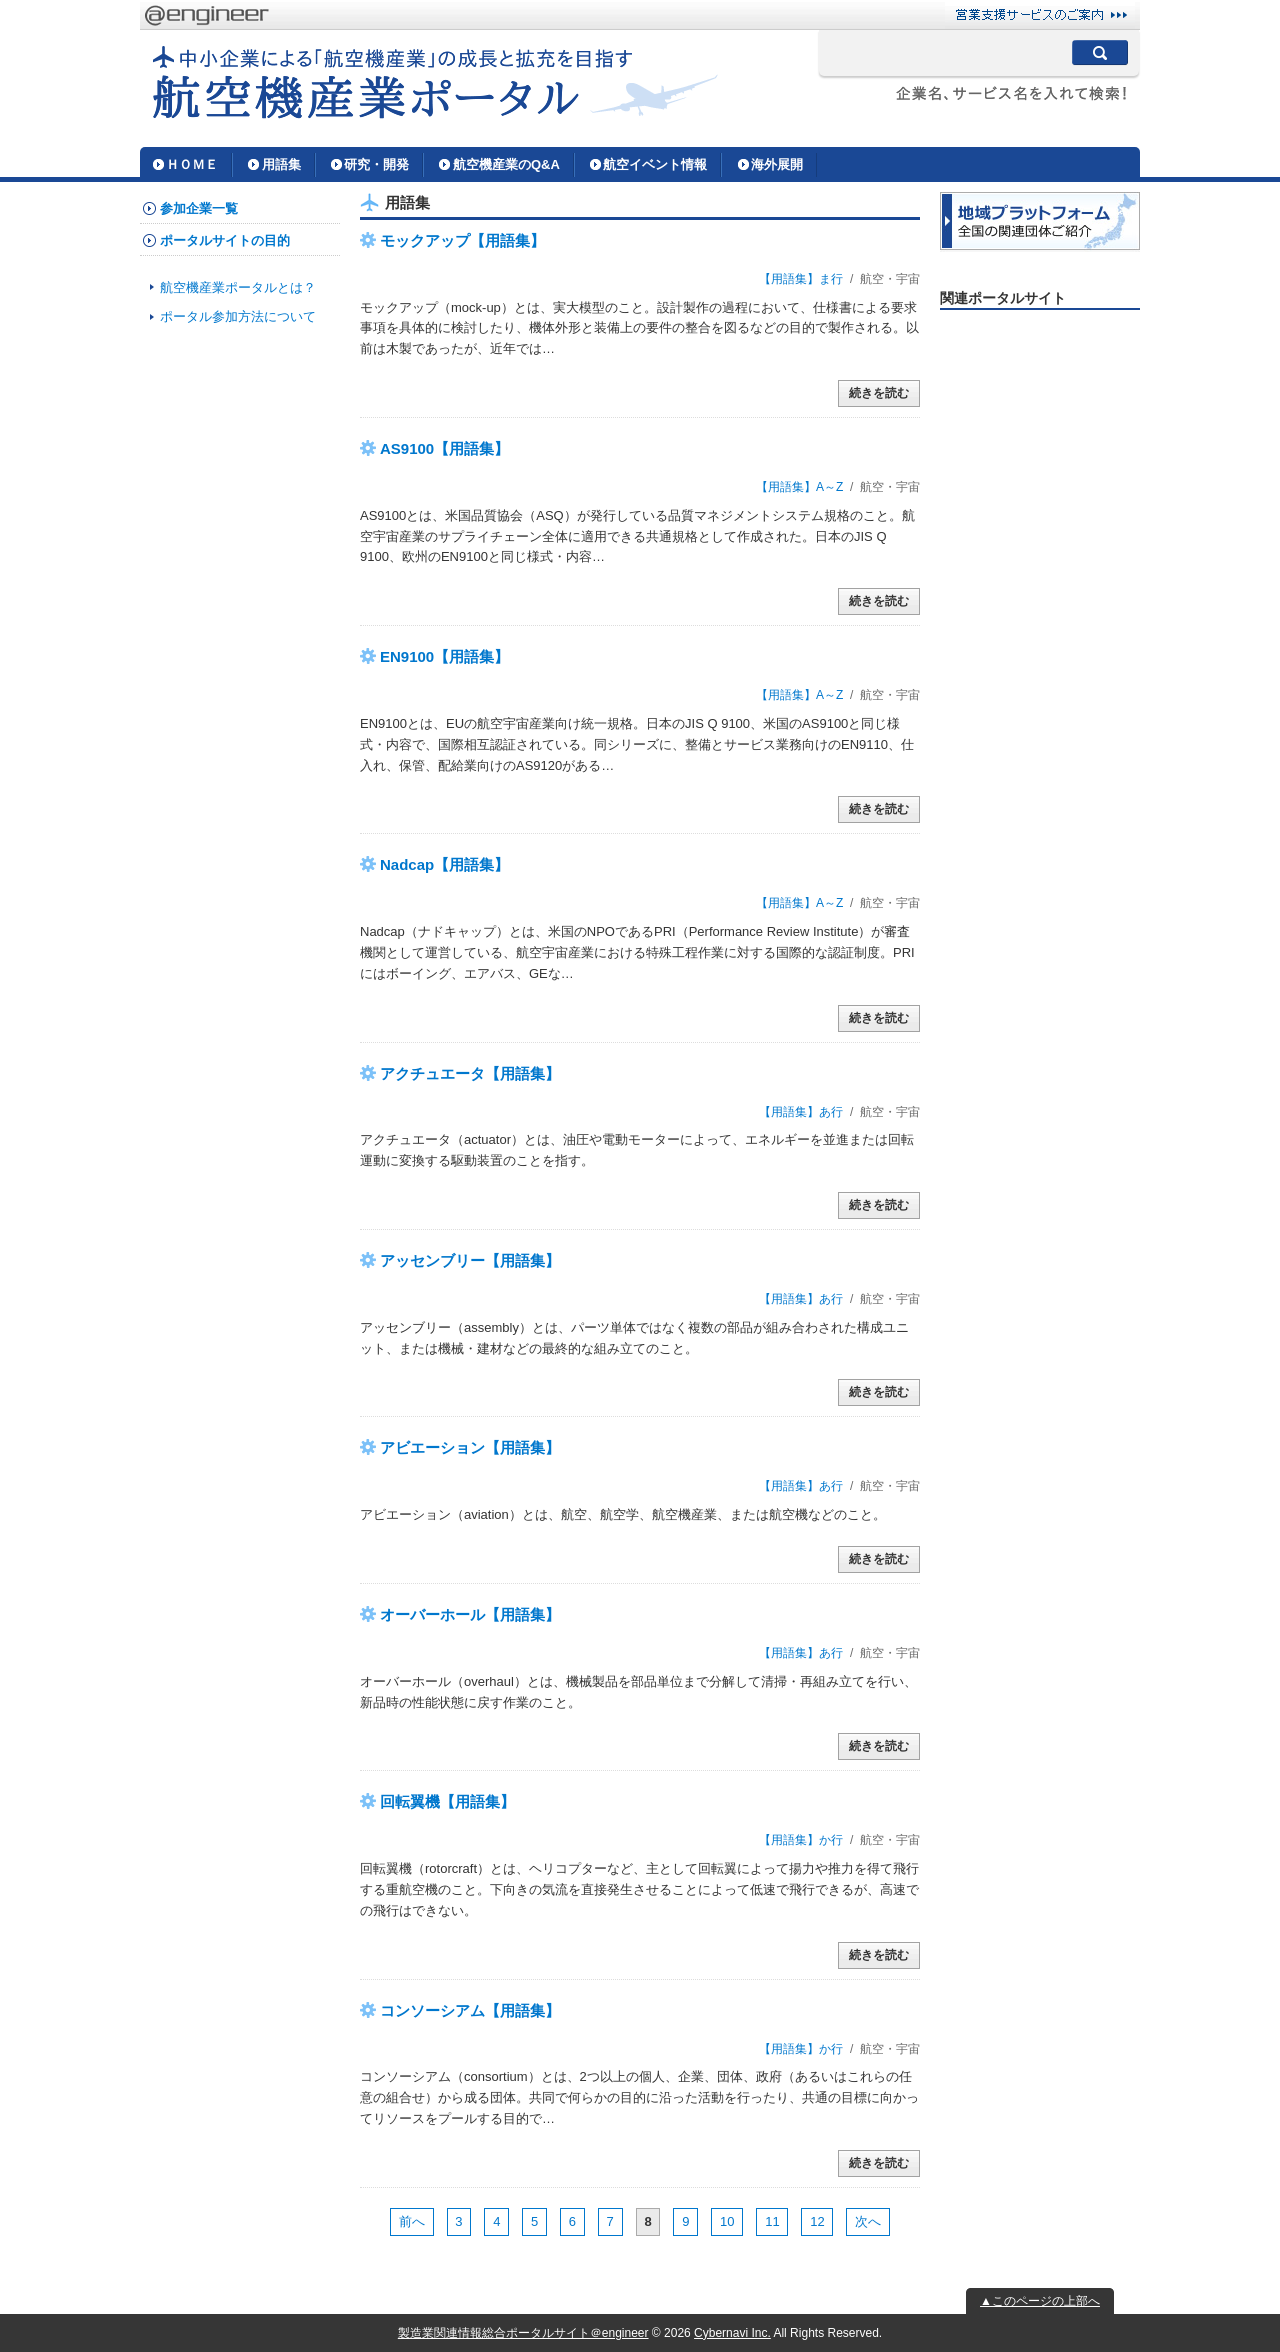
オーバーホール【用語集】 (470, 1614)
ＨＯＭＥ (192, 164)
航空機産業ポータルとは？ (238, 287)
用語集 (281, 164)
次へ (868, 2221)
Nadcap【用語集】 (444, 864)
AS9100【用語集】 (444, 448)
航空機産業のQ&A (506, 164)
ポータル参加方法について (238, 316)
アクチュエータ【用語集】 (470, 1073)
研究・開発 (376, 164)
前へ (412, 2221)
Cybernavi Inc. (732, 2333)
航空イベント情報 (655, 164)
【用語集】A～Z (799, 487)
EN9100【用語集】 (444, 656)
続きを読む (879, 393)
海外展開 (777, 164)
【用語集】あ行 (801, 1112)
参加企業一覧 (199, 208)
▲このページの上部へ (1040, 2301)
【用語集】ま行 (801, 279)
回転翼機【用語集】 (447, 1801)
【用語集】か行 (801, 1840)
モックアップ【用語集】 (462, 240)
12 (817, 2221)
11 (772, 2221)
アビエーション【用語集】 (470, 1447)
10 (727, 2221)
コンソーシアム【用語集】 (470, 2010)
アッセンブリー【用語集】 (470, 1260)
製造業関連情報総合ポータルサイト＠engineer (523, 2333)
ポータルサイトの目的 (225, 240)
